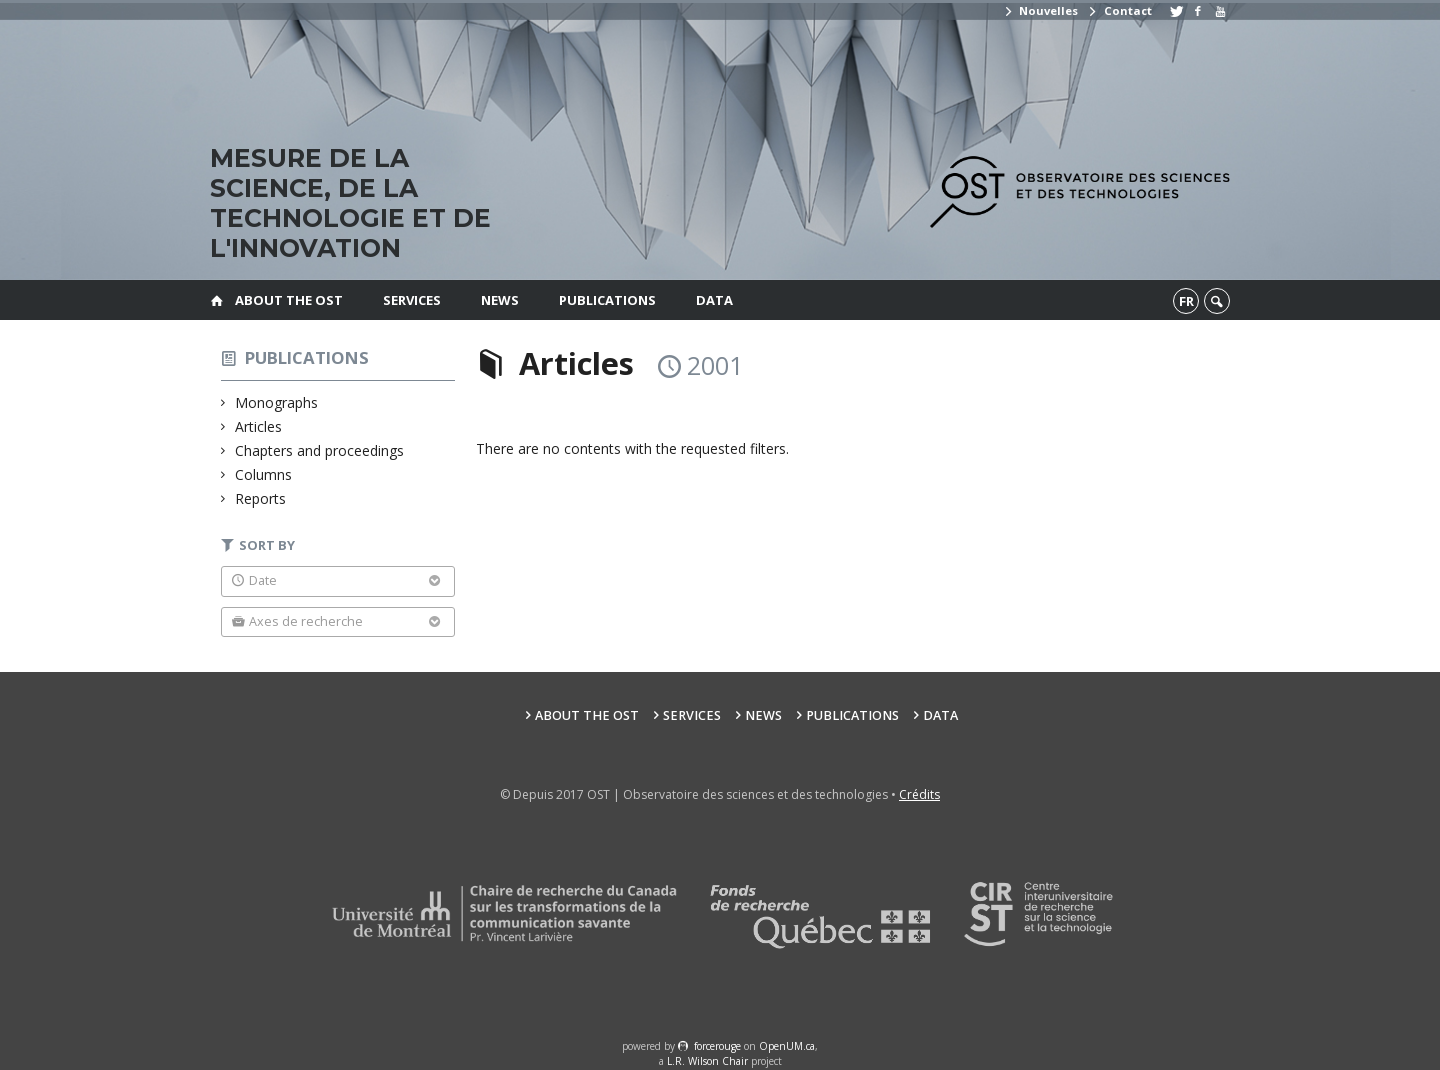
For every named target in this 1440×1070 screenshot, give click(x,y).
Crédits (919, 794)
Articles (259, 426)
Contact (1119, 10)
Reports (261, 498)
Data (714, 300)
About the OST (289, 300)
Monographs (277, 402)
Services (412, 300)
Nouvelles (1040, 10)
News (500, 300)
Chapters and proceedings (320, 450)
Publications (607, 300)
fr (1186, 301)
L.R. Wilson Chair (707, 1061)
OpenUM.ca (787, 1046)
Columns (264, 474)
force (717, 1046)
